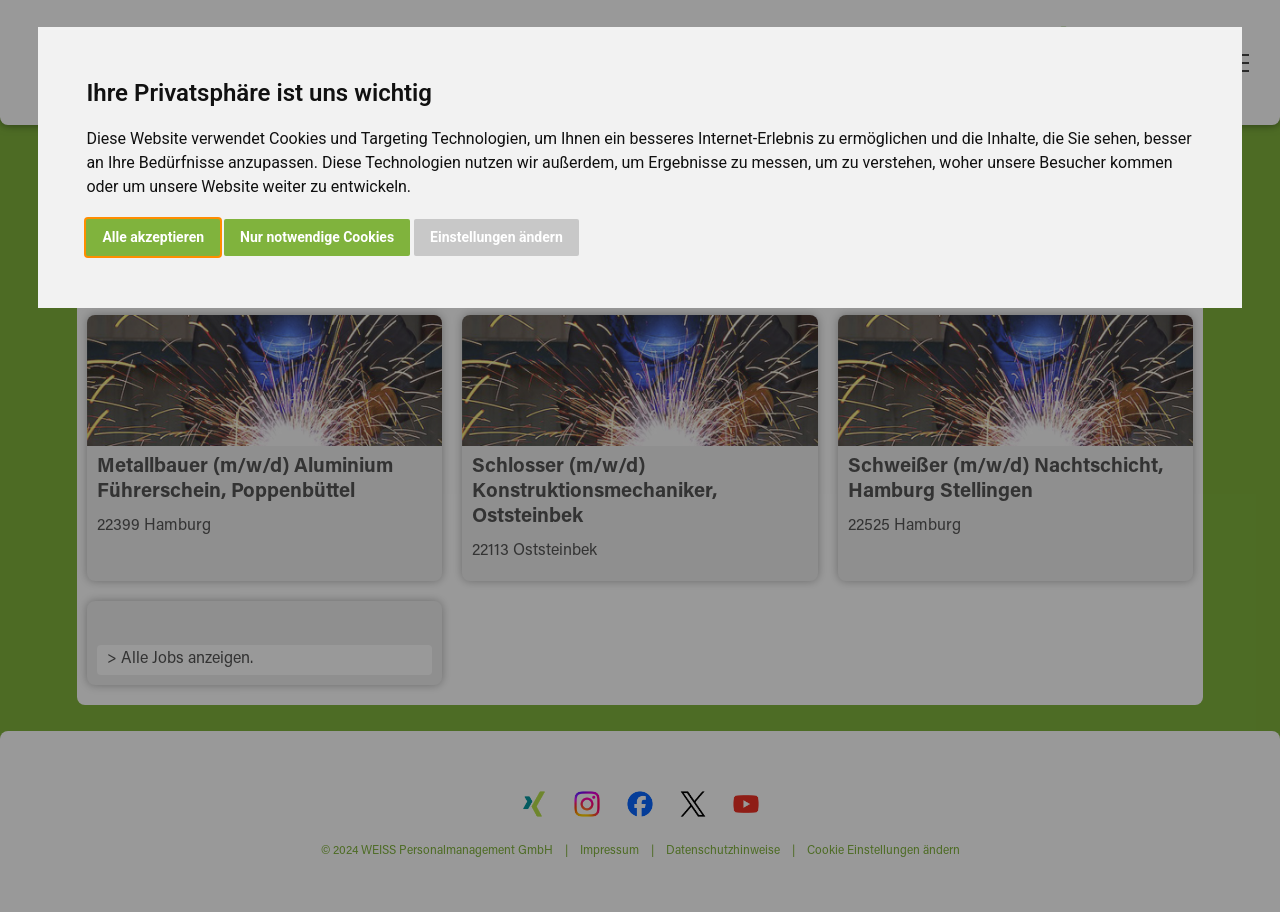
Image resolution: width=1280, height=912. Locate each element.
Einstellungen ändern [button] (496, 237)
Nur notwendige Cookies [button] (317, 237)
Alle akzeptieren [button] (153, 237)
